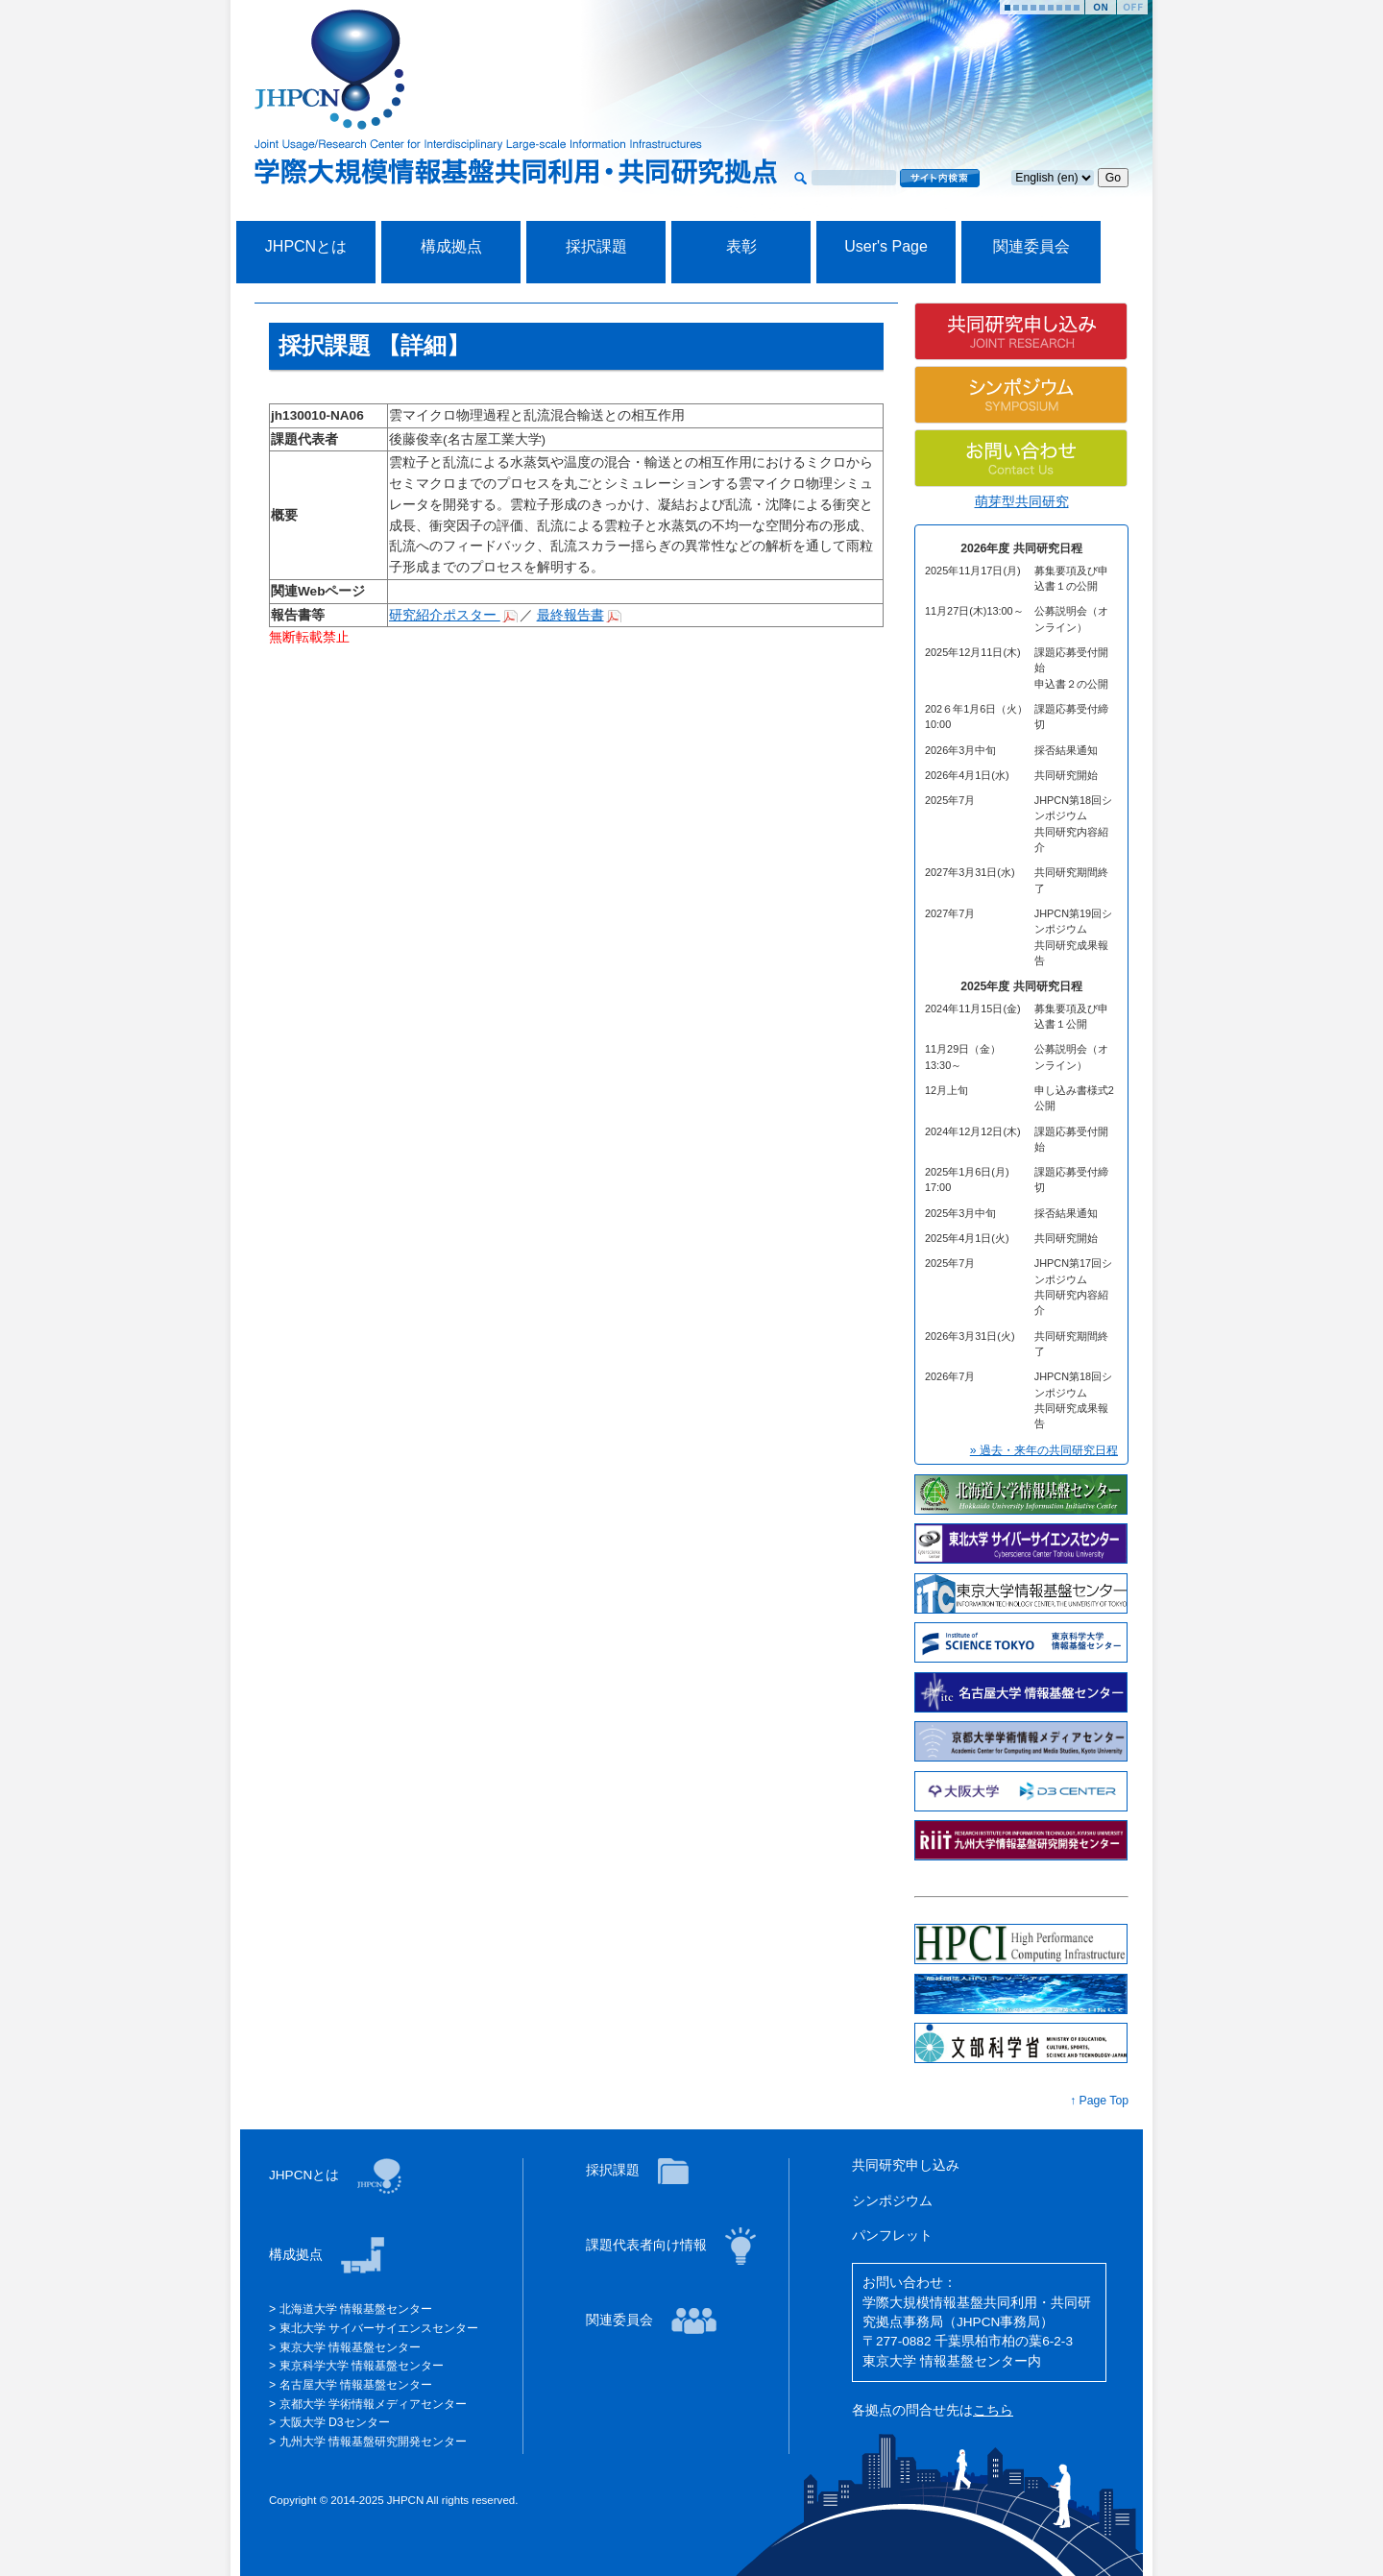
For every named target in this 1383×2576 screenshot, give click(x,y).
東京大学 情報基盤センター (350, 2347)
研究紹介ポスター (444, 615)
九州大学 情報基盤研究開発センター (373, 2441)
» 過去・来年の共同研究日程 (1044, 1450)
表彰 (741, 246)
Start (1100, 7)
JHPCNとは (306, 246)
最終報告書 (570, 615)
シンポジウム (892, 2201)
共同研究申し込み (905, 2165)
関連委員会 (1031, 246)
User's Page (886, 246)
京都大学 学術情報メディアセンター (373, 2404)
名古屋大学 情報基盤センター (355, 2385)
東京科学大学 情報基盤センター (361, 2365)
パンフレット (892, 2235)
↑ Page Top (1099, 2100)
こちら (993, 2410)
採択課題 (596, 246)
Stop (1132, 7)
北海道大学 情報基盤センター (355, 2309)
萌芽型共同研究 (1022, 502)
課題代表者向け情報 (648, 2245)
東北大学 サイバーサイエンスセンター (378, 2328)
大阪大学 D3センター (334, 2422)
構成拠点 (451, 246)
